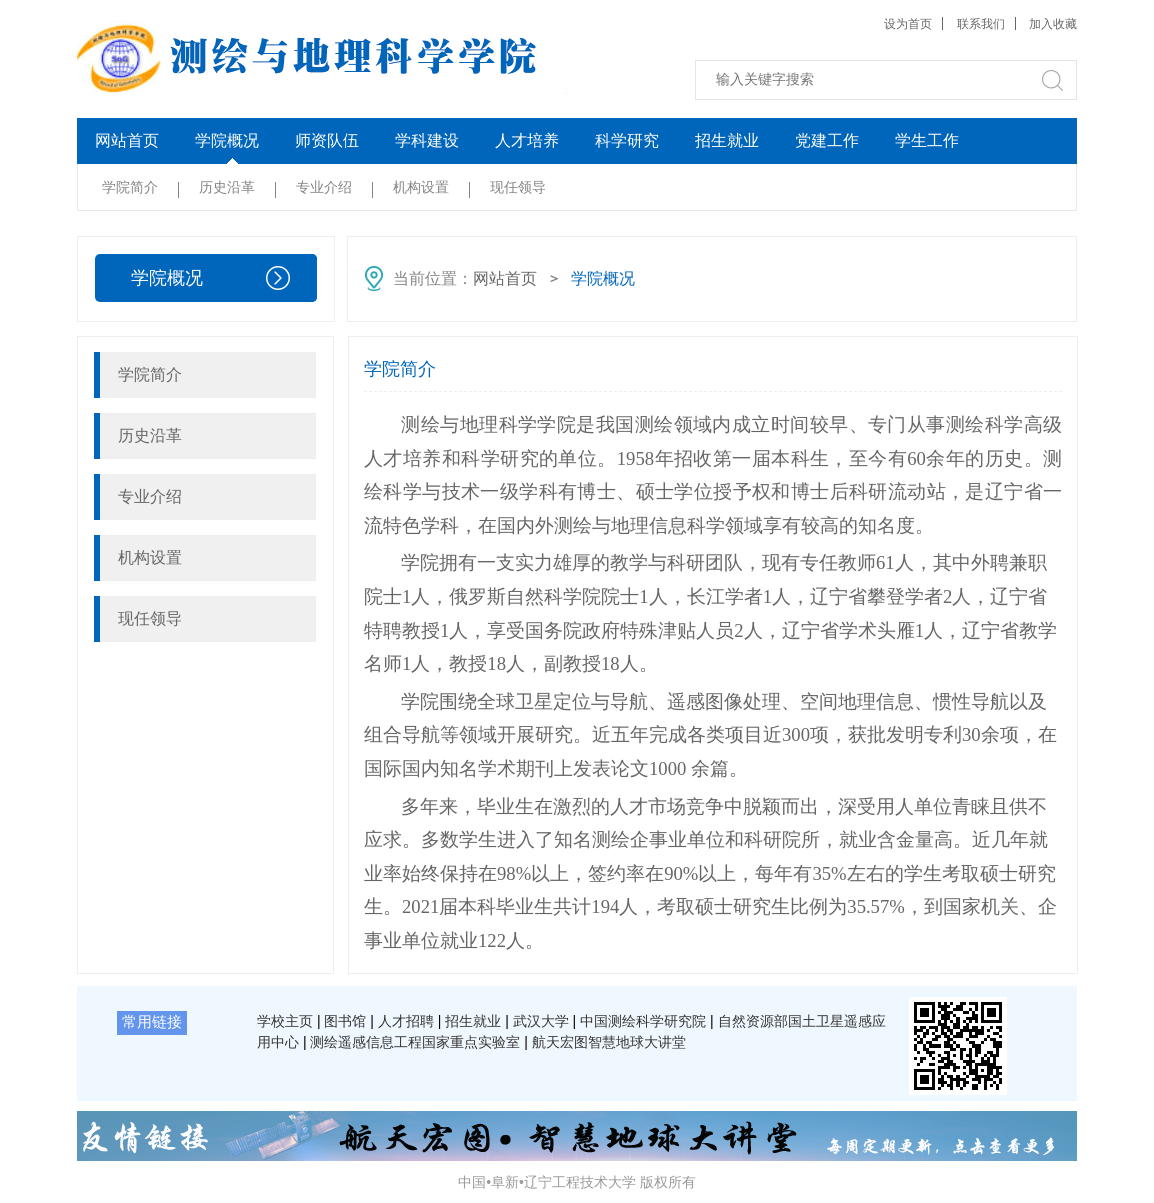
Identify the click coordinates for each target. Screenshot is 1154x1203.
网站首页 (127, 140)
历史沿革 (227, 187)
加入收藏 (1053, 24)
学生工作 (927, 140)
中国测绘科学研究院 (643, 1021)
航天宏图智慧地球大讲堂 (609, 1042)
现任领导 (518, 187)
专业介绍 (324, 187)
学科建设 (427, 140)
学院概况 (227, 140)
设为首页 (908, 24)
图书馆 (345, 1021)
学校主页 (285, 1021)
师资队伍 (327, 140)
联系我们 (981, 24)
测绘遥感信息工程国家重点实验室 (415, 1042)
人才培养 (527, 140)
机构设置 (421, 187)
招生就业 (727, 140)
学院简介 (130, 187)
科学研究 (627, 140)
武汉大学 (541, 1021)
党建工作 (827, 140)
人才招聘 (406, 1021)
